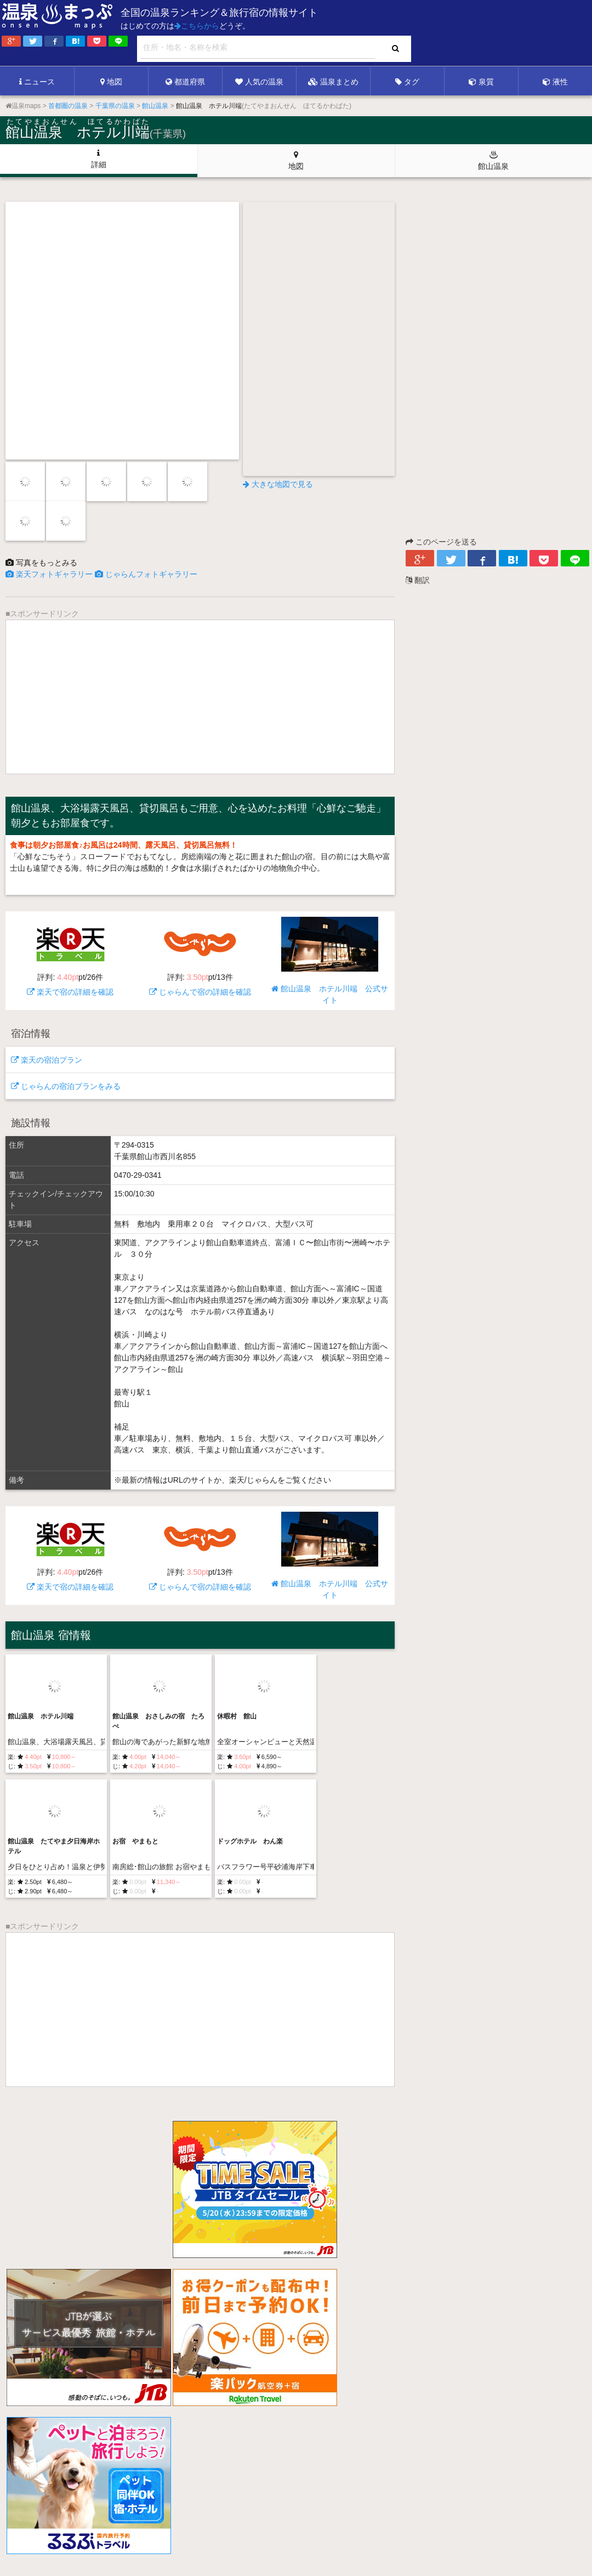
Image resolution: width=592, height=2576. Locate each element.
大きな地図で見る (278, 484)
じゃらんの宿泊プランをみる (66, 1086)
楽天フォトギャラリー (49, 574)
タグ (407, 81)
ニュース (37, 81)
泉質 (481, 81)
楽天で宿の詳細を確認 (70, 956)
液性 (555, 81)
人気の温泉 (259, 81)
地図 (111, 81)
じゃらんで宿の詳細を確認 (200, 956)
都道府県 (185, 81)
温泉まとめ (333, 81)
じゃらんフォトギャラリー (146, 574)
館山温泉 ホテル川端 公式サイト (329, 961)
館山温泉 (493, 160)
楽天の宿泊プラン (46, 1060)
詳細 (98, 159)
